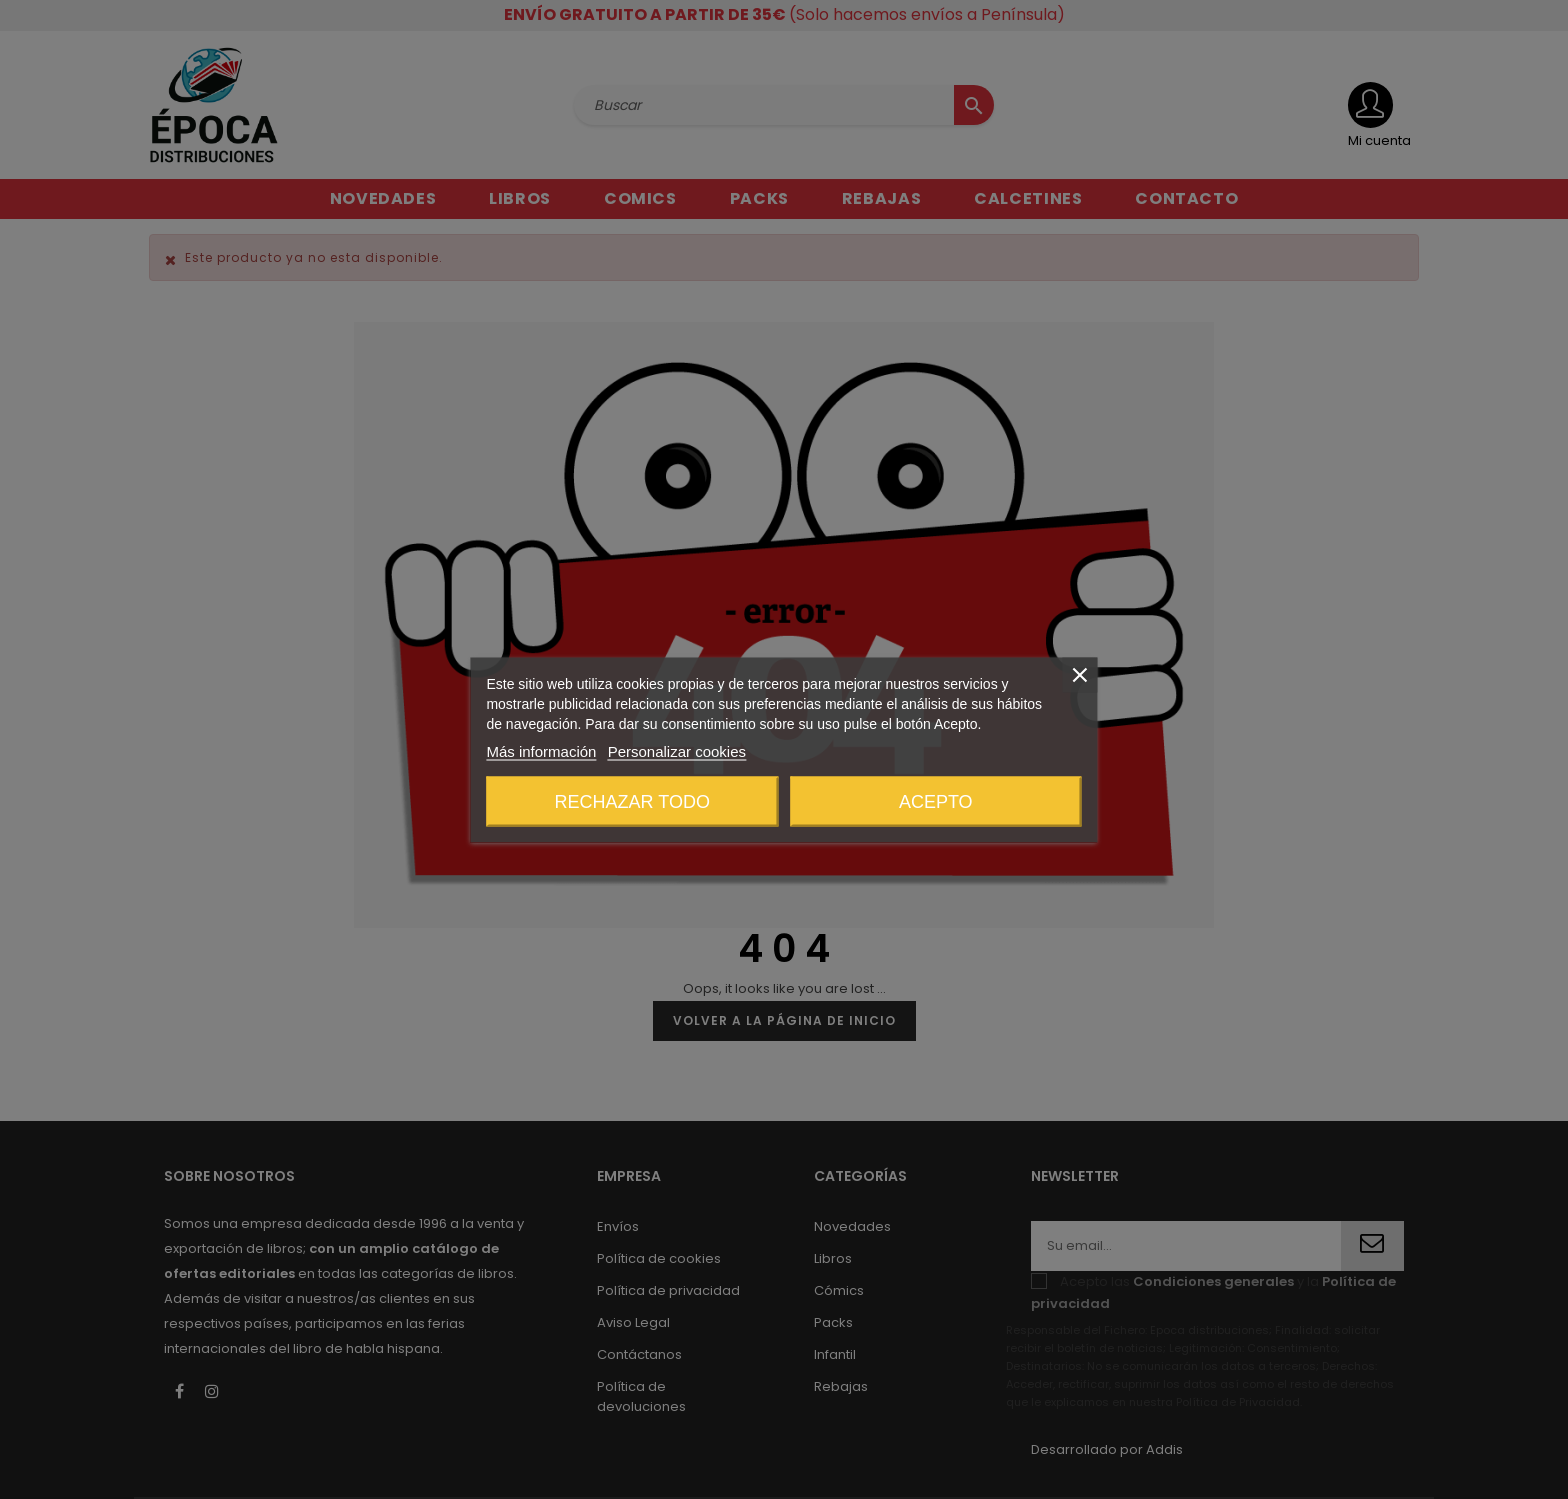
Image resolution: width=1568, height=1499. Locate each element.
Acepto (936, 801)
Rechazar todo (632, 801)
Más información (541, 750)
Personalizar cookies (677, 750)
